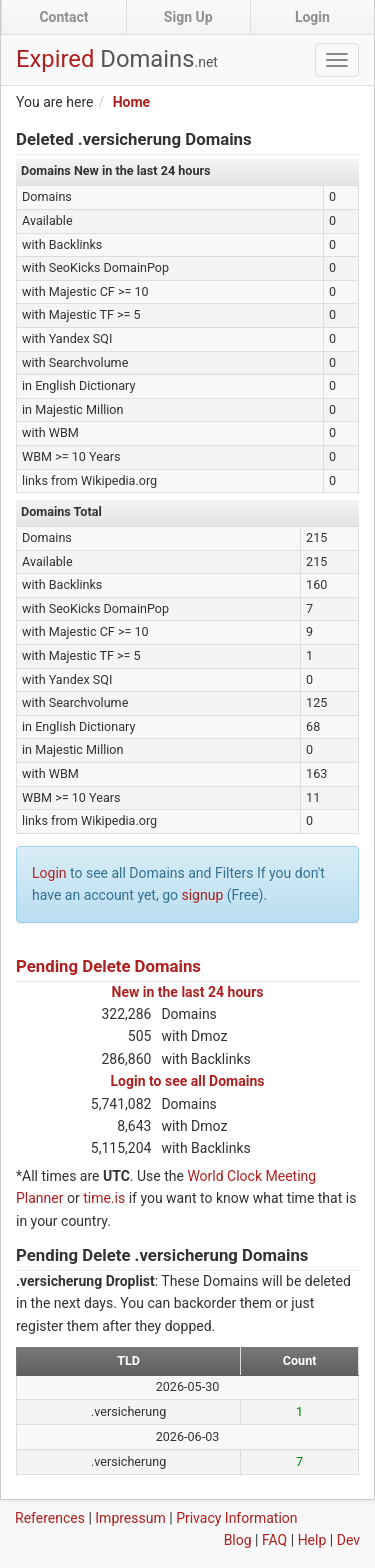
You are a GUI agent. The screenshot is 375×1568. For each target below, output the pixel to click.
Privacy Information (236, 1518)
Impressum (130, 1518)
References (50, 1518)
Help (312, 1540)
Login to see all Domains (188, 1081)
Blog (238, 1540)
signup (202, 895)
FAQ (274, 1540)
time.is (104, 1198)
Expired (117, 59)
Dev (348, 1540)
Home (131, 102)
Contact (63, 17)
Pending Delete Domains (108, 966)
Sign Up (188, 17)
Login (312, 17)
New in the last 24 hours (188, 992)
